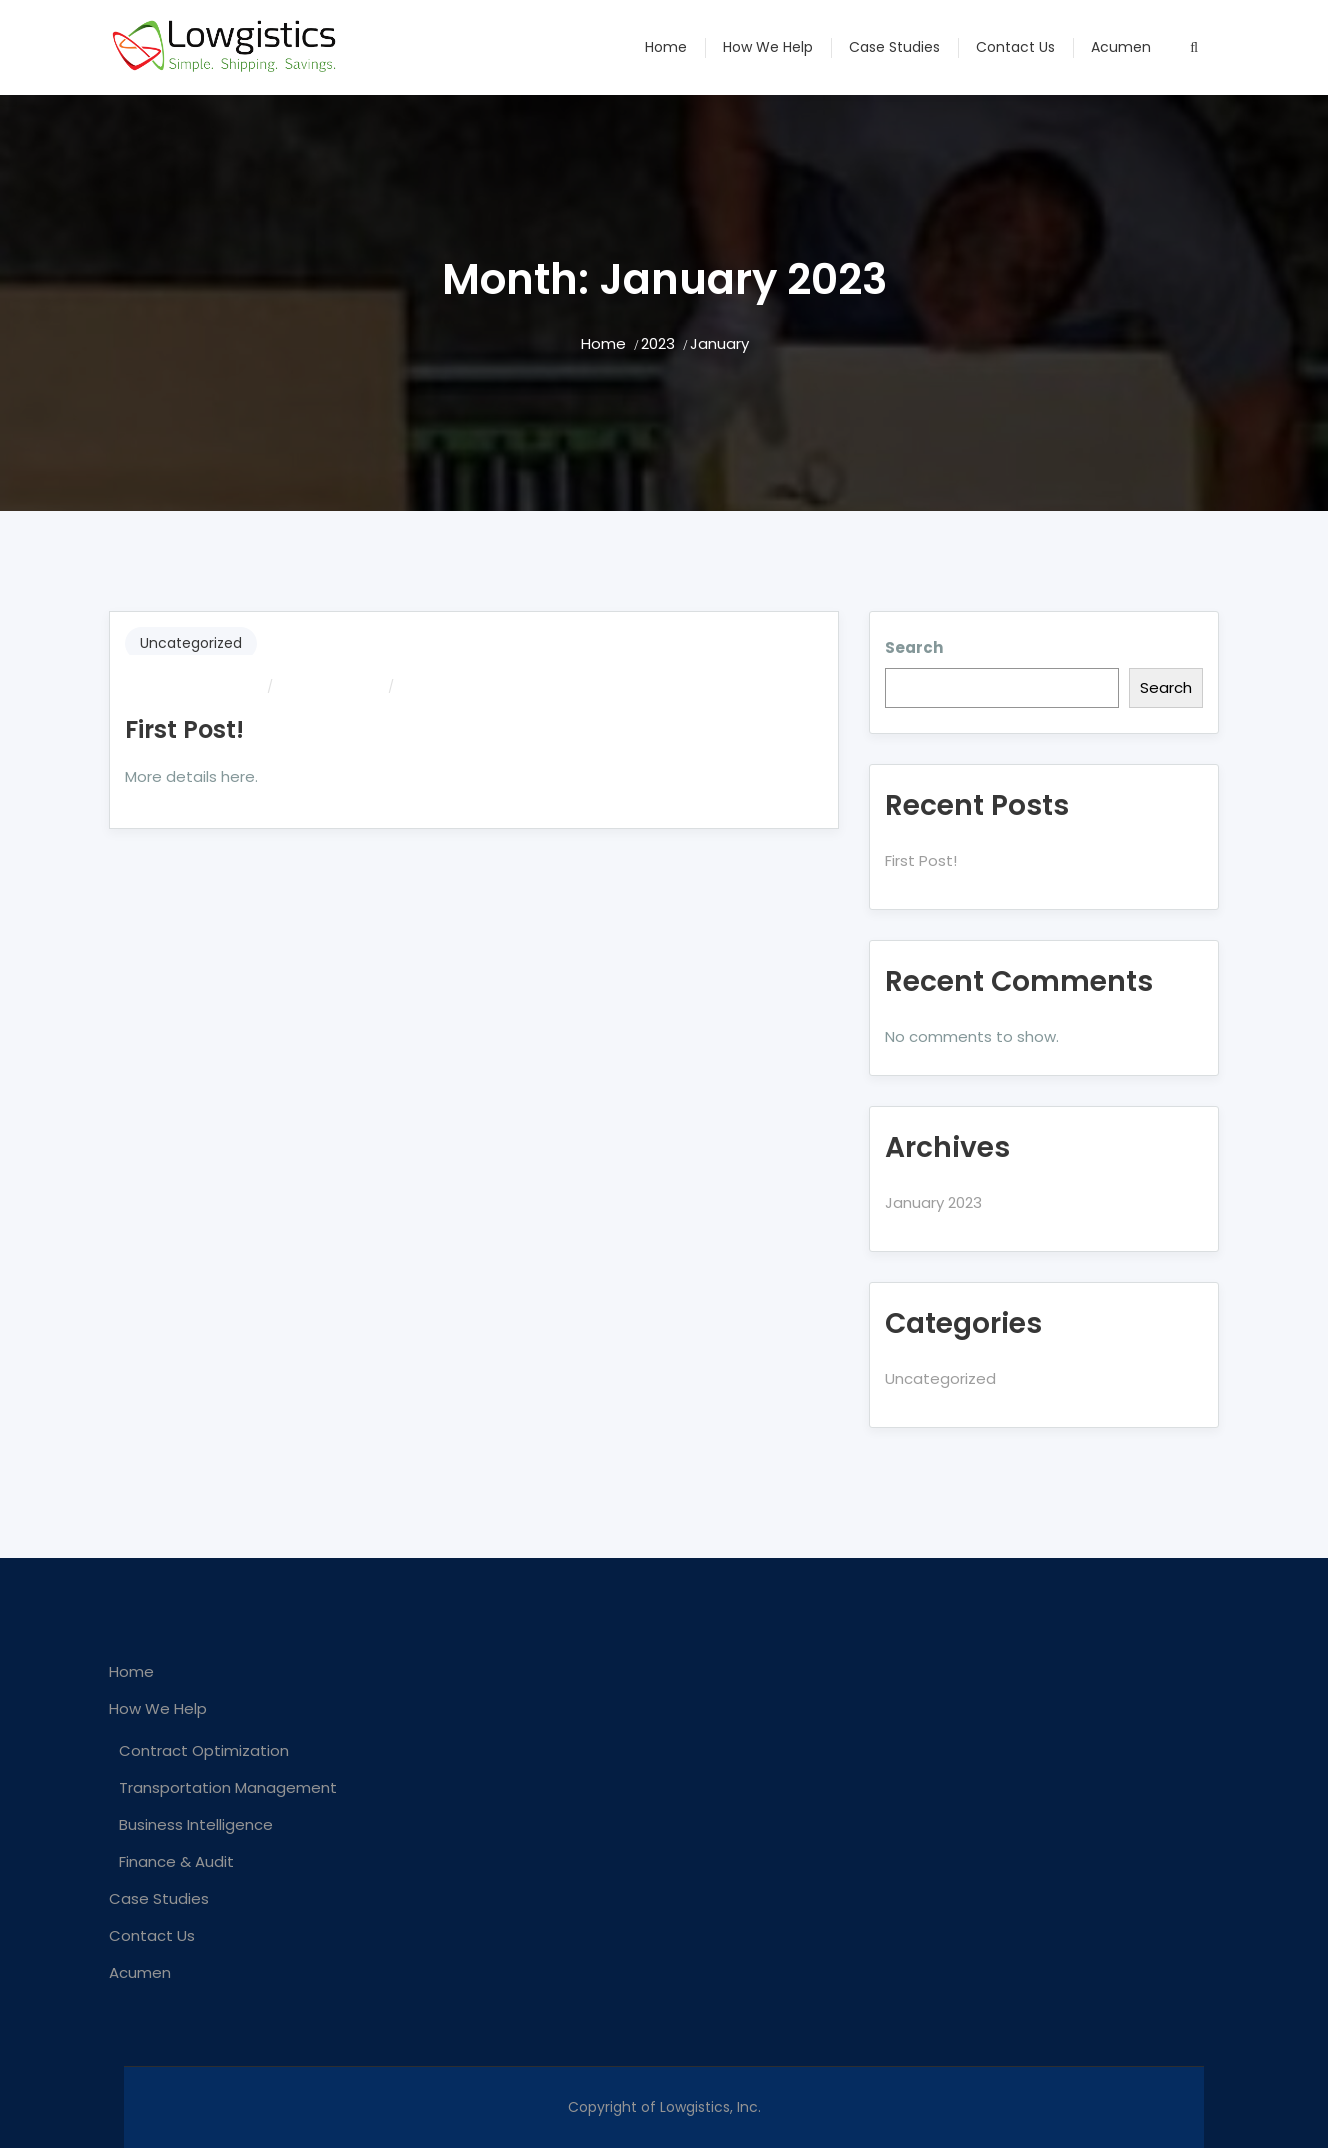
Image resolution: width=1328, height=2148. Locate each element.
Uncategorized (191, 643)
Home (666, 47)
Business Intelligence (196, 1824)
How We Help (768, 47)
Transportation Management (228, 1787)
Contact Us (1015, 47)
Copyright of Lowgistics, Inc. (664, 2107)
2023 (658, 343)
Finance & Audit (176, 1861)
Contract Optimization (204, 1750)
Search (914, 647)
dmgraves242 (215, 686)
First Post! (184, 729)
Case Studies (894, 47)
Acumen (1121, 47)
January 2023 (933, 1202)
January (719, 343)
